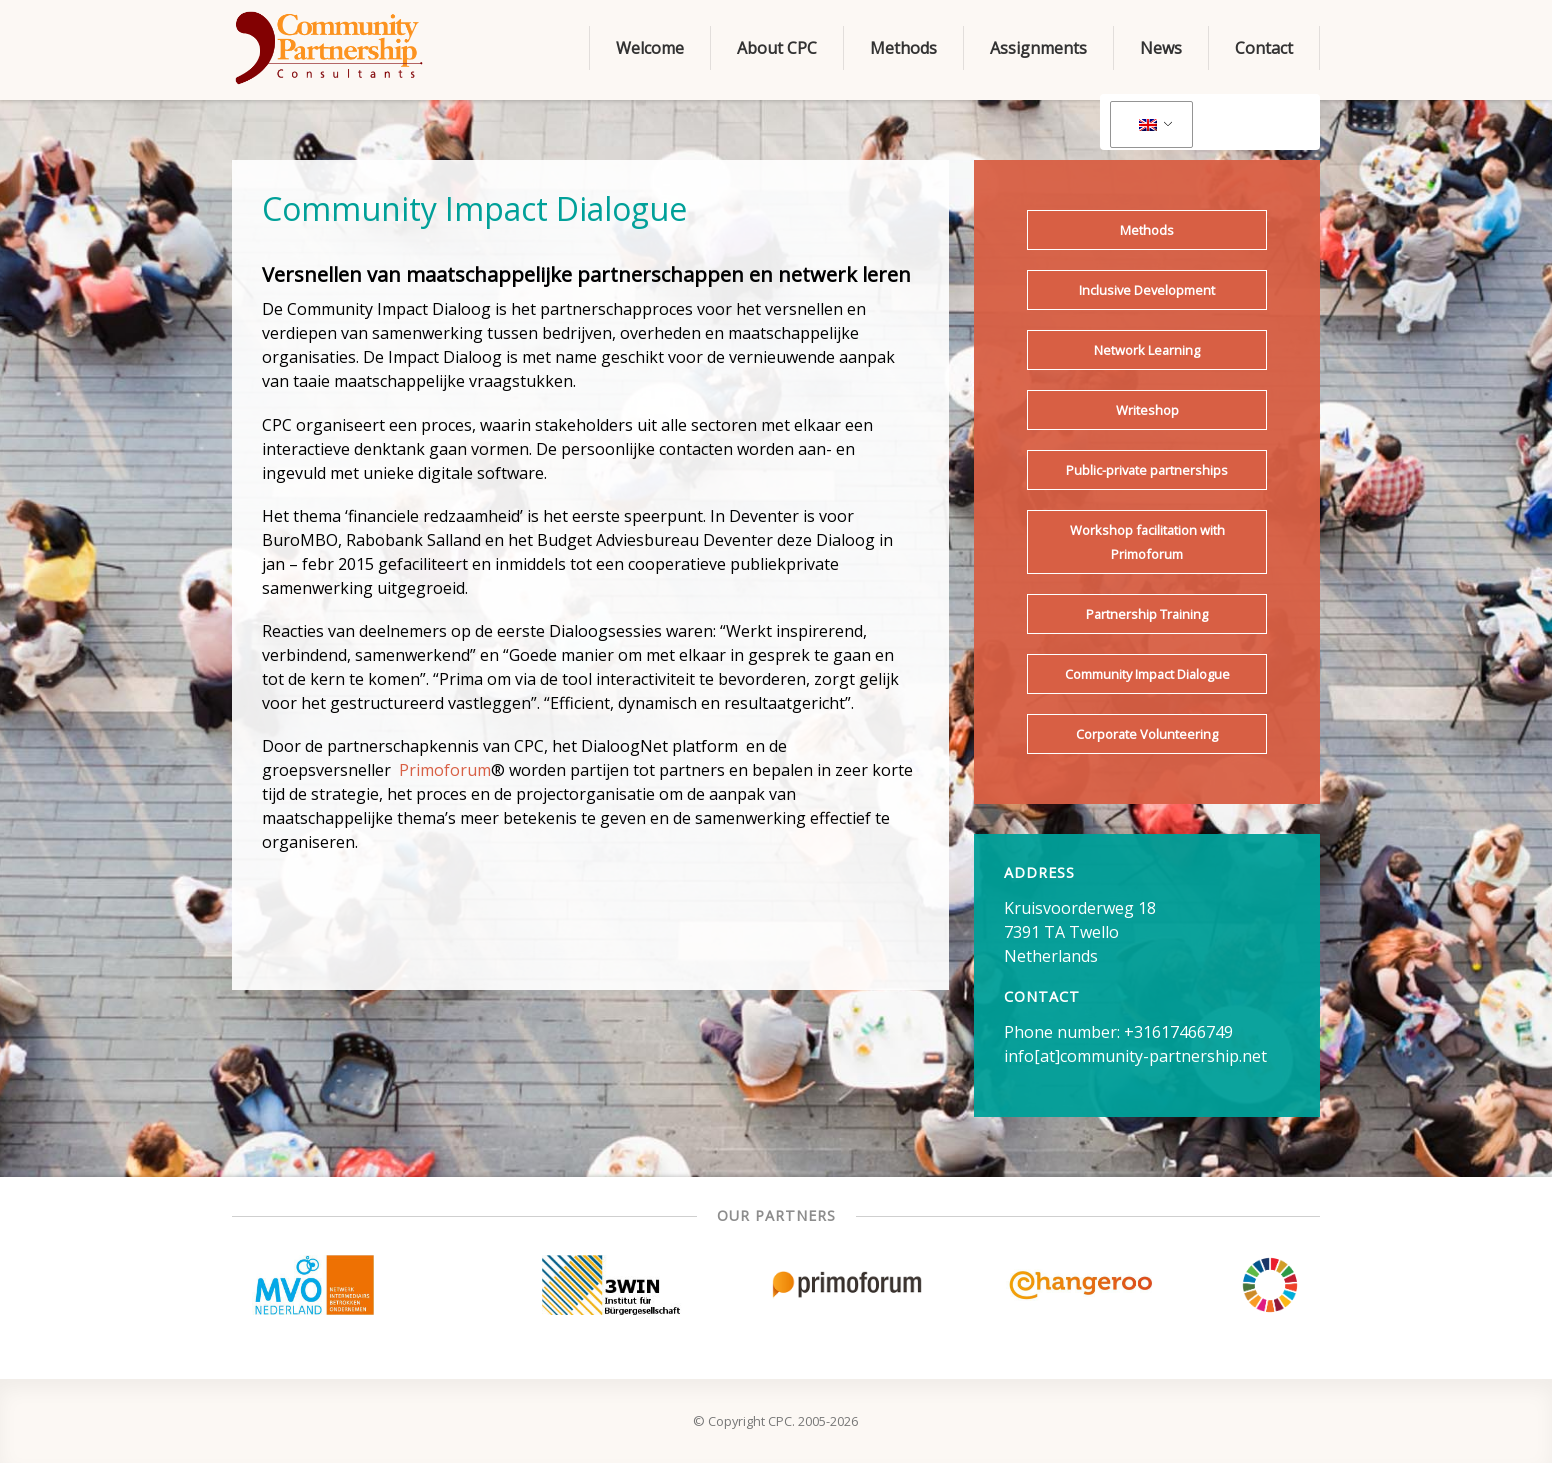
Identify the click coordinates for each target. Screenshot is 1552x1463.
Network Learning (1147, 350)
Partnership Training (1147, 614)
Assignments (1038, 48)
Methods (903, 48)
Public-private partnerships (1147, 470)
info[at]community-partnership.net (1135, 1056)
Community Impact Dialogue (1147, 674)
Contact (1264, 48)
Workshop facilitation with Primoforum (1147, 542)
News (1161, 48)
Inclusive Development (1147, 290)
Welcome (650, 48)
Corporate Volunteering (1147, 734)
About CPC (777, 48)
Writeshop (1147, 410)
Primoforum (445, 770)
